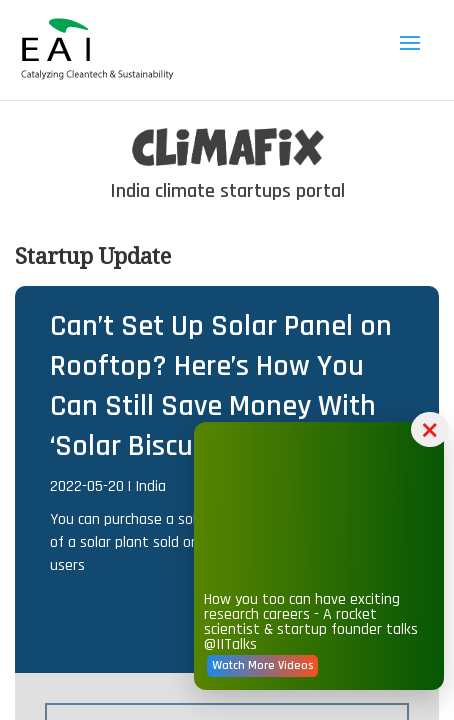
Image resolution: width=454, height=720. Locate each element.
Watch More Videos (304, 693)
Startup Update (93, 255)
